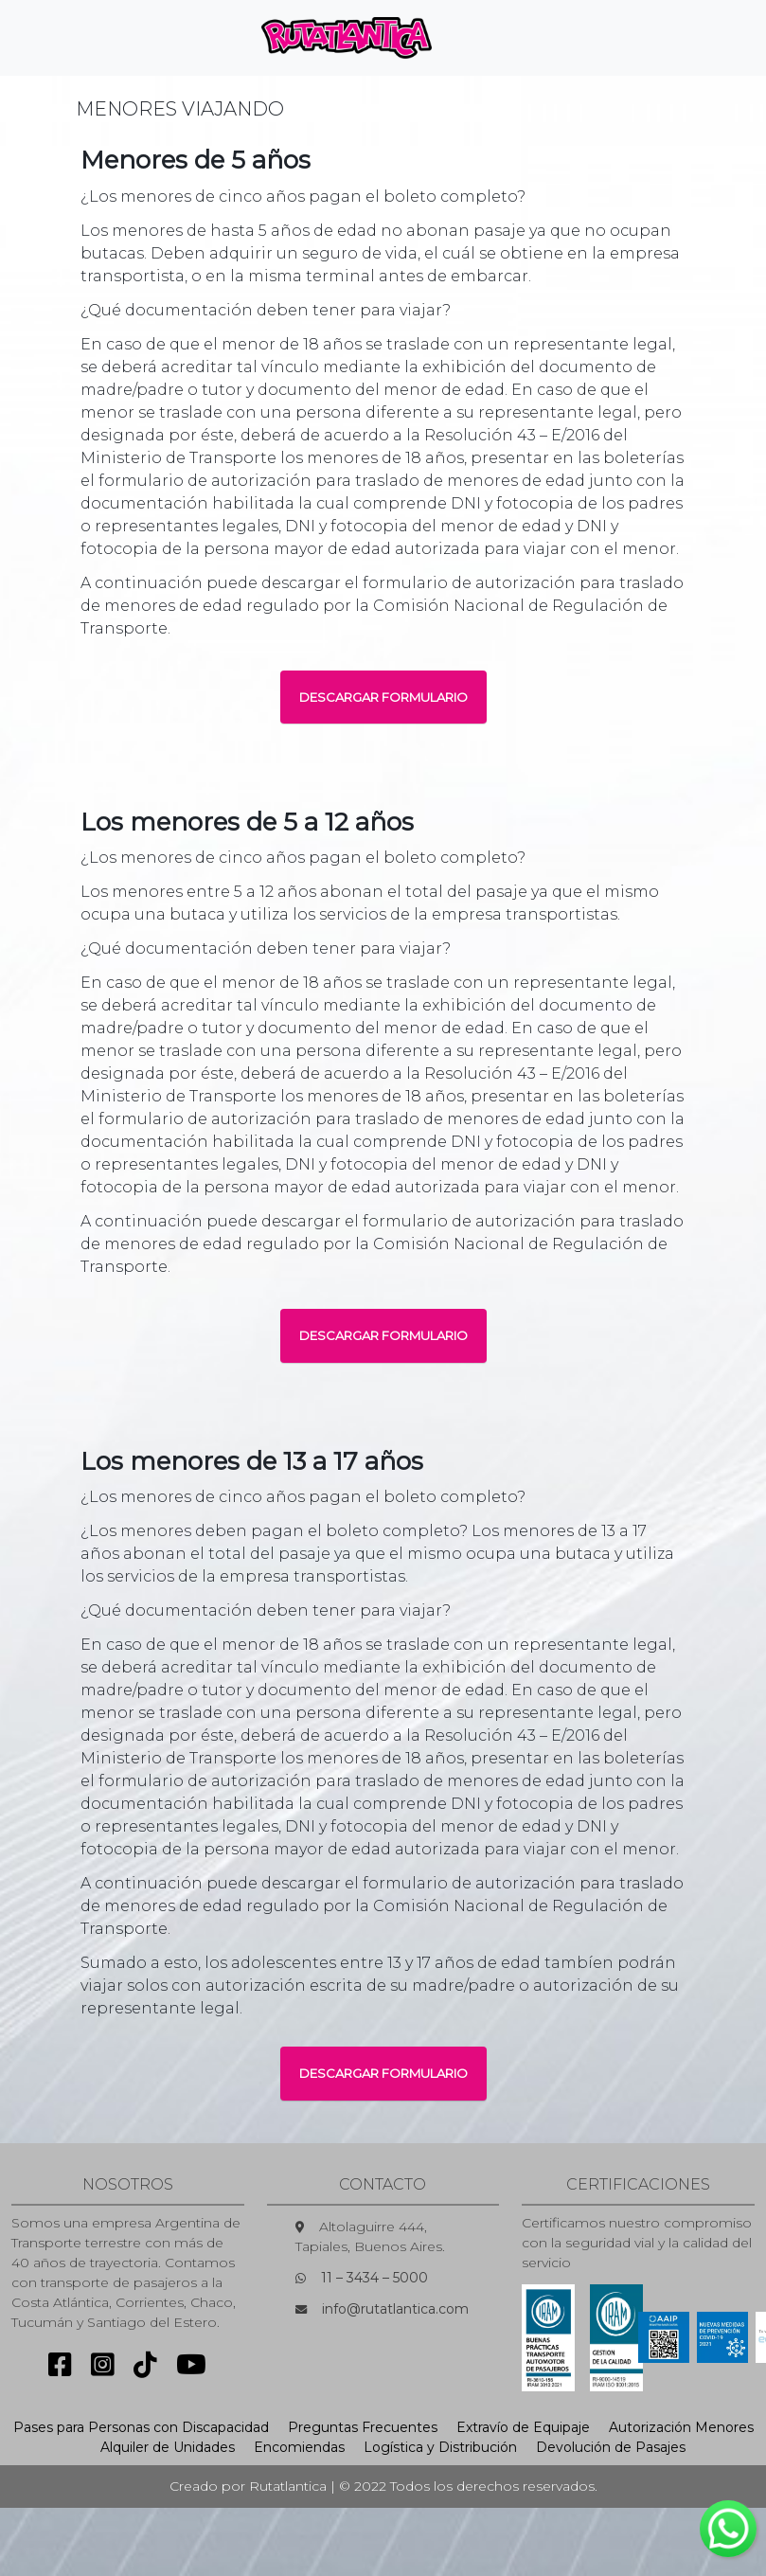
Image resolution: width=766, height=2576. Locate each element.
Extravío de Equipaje (523, 2427)
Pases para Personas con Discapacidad (141, 2427)
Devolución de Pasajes (611, 2447)
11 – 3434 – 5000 (374, 2277)
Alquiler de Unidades (167, 2447)
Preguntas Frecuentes (362, 2427)
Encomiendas (299, 2447)
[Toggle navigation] (478, 38)
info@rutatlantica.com (395, 2308)
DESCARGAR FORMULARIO (383, 697)
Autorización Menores (681, 2427)
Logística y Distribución (440, 2447)
